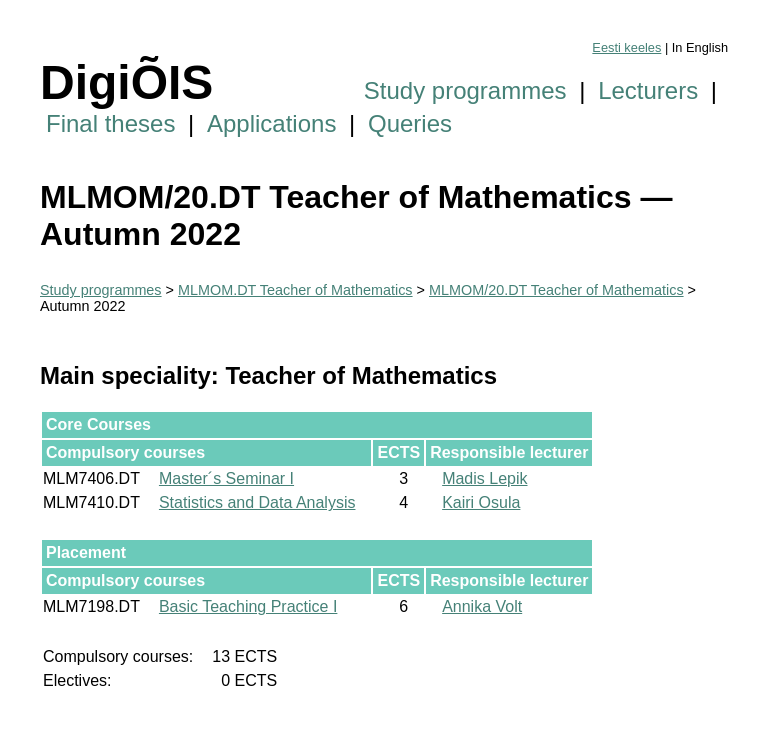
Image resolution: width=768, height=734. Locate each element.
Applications (271, 123)
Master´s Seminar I (226, 478)
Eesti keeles (626, 47)
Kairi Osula (481, 502)
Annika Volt (482, 606)
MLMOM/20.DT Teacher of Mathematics (556, 290)
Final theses (110, 123)
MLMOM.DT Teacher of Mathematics (295, 290)
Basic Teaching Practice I (248, 606)
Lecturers (648, 90)
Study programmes (465, 90)
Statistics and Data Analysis (257, 502)
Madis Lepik (484, 478)
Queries (410, 123)
